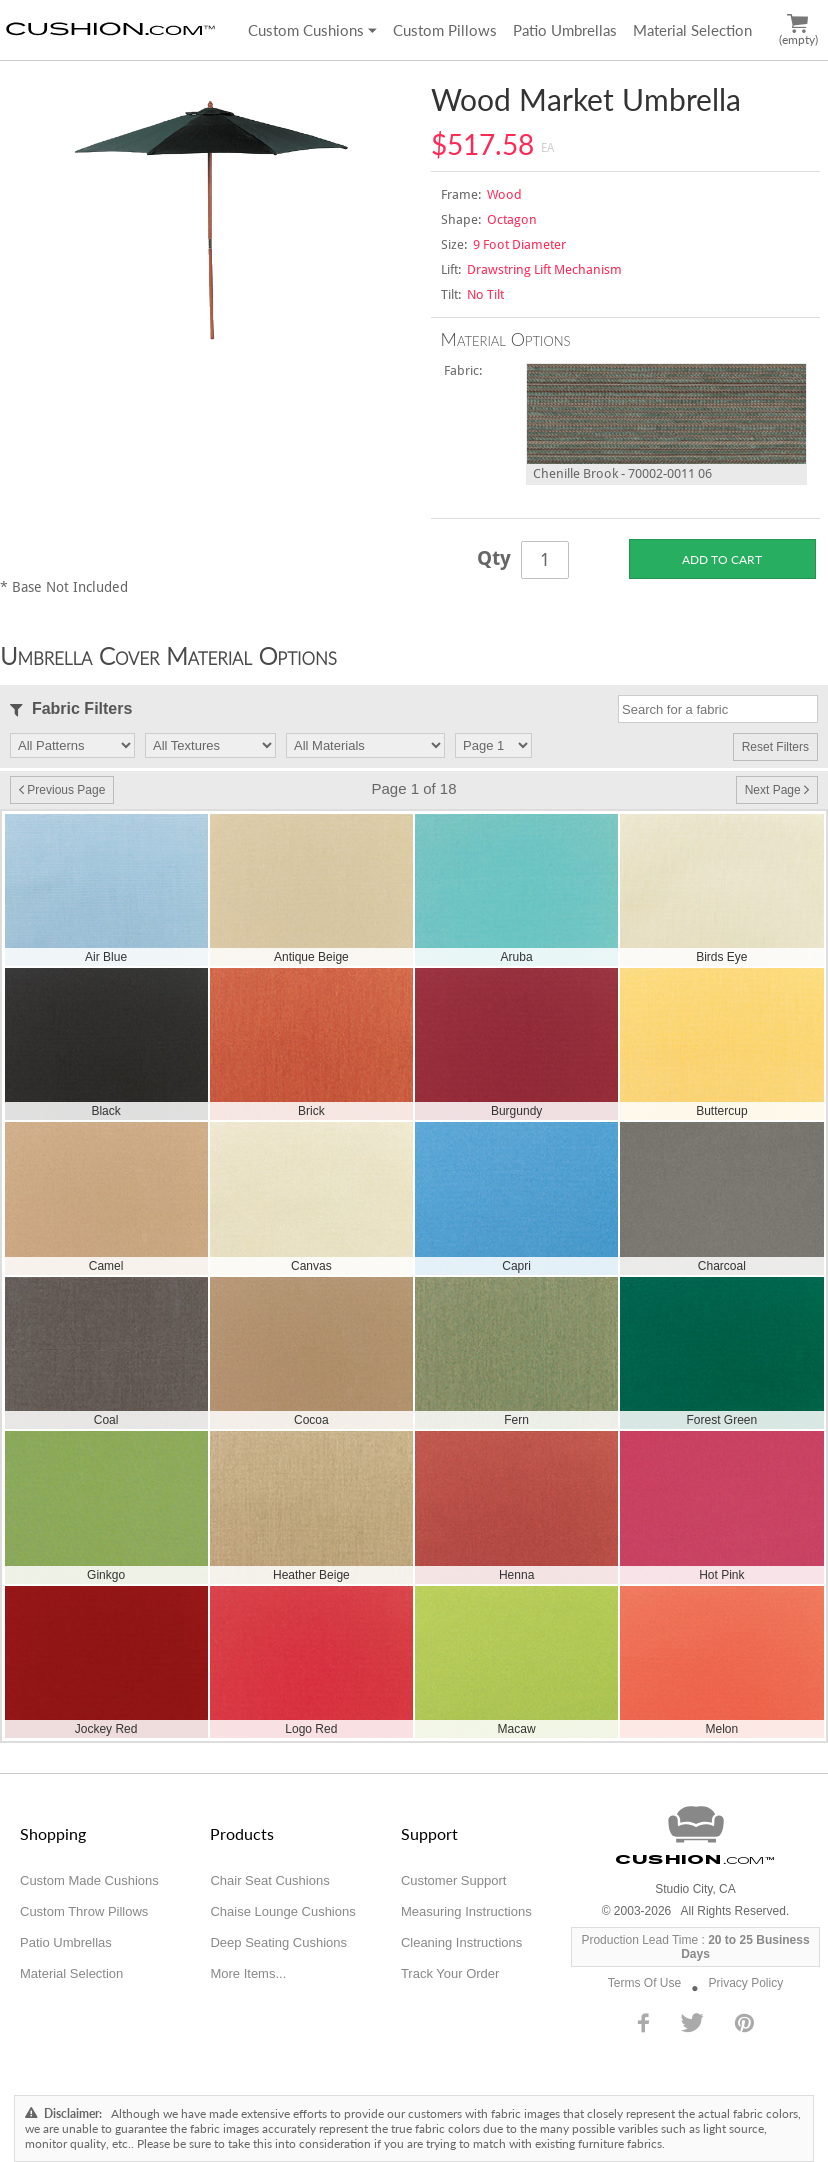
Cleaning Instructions (461, 1942)
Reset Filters (775, 747)
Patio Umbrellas (565, 30)
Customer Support (454, 1880)
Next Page (777, 790)
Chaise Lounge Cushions (282, 1911)
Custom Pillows (445, 30)
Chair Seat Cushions (269, 1880)
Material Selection (692, 30)
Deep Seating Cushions (278, 1942)
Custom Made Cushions (89, 1880)
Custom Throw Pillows (84, 1911)
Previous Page (62, 790)
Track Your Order (450, 1973)
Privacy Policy (745, 1983)
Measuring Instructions (466, 1911)
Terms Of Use (644, 1983)
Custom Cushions (312, 30)
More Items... (248, 1973)
